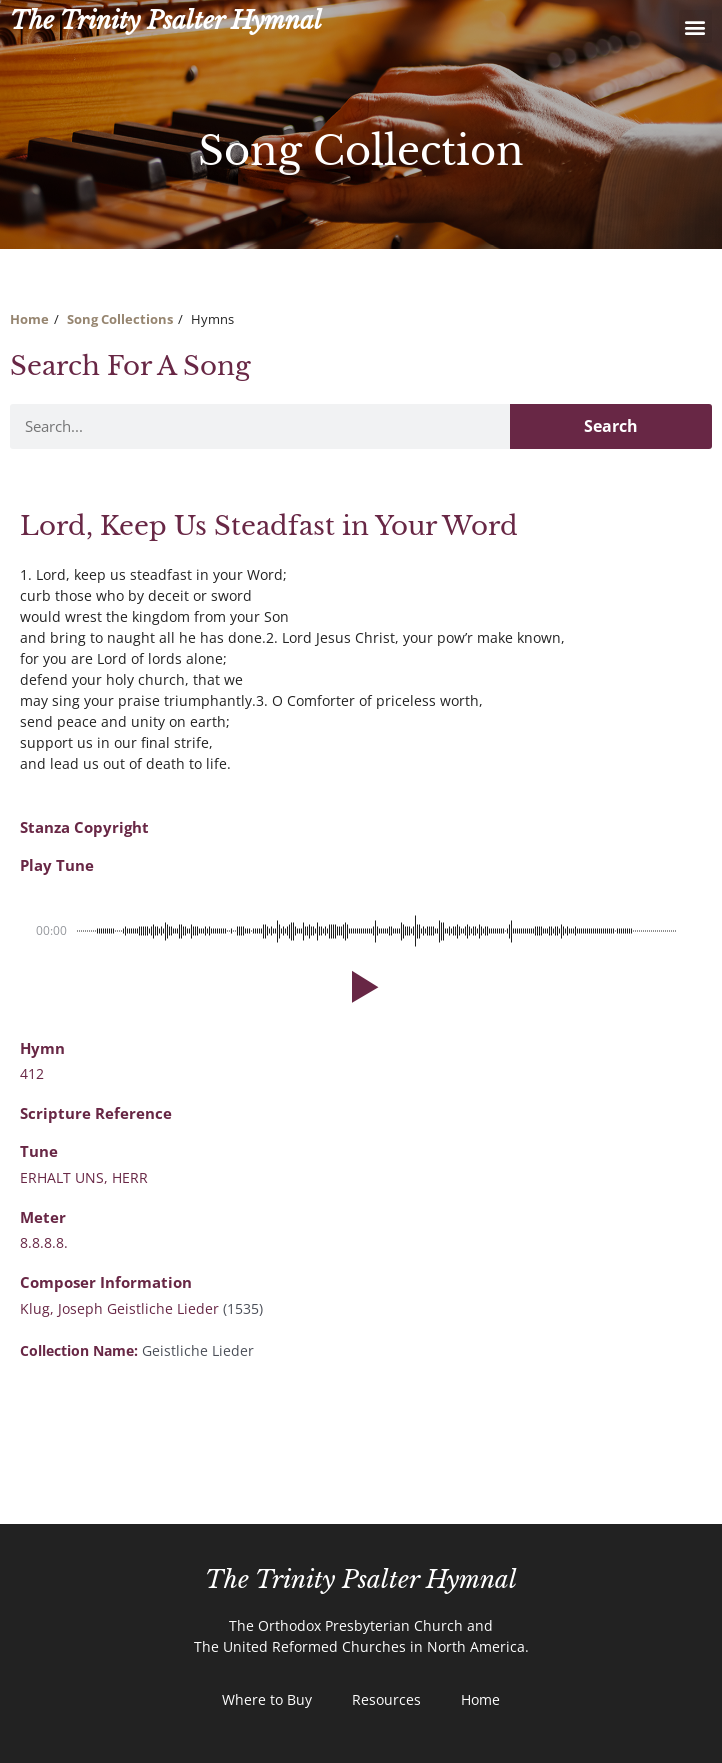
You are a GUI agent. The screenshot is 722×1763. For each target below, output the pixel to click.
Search (611, 426)
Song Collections (120, 319)
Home (29, 319)
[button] (695, 26)
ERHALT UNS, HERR (84, 1177)
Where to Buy (267, 1699)
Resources (386, 1699)
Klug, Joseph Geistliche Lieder (119, 1308)
